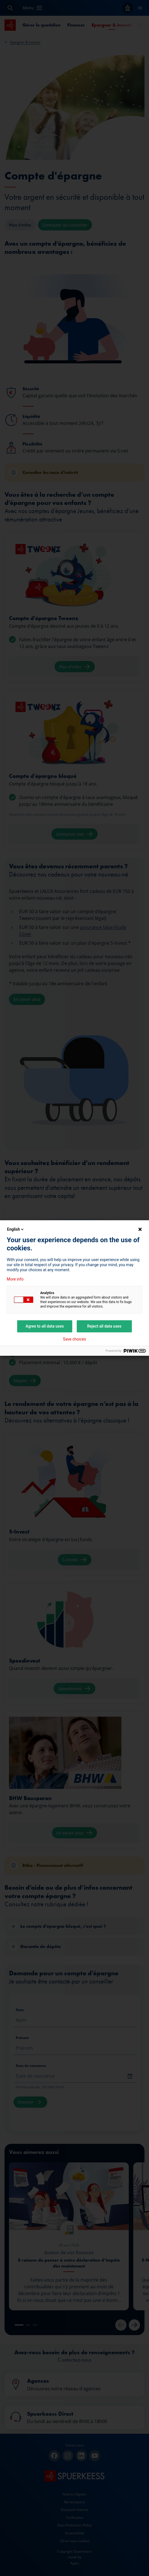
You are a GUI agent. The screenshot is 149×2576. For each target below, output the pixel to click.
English (15, 1229)
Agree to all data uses (45, 1326)
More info (15, 1279)
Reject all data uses (104, 1326)
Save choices (74, 1339)
